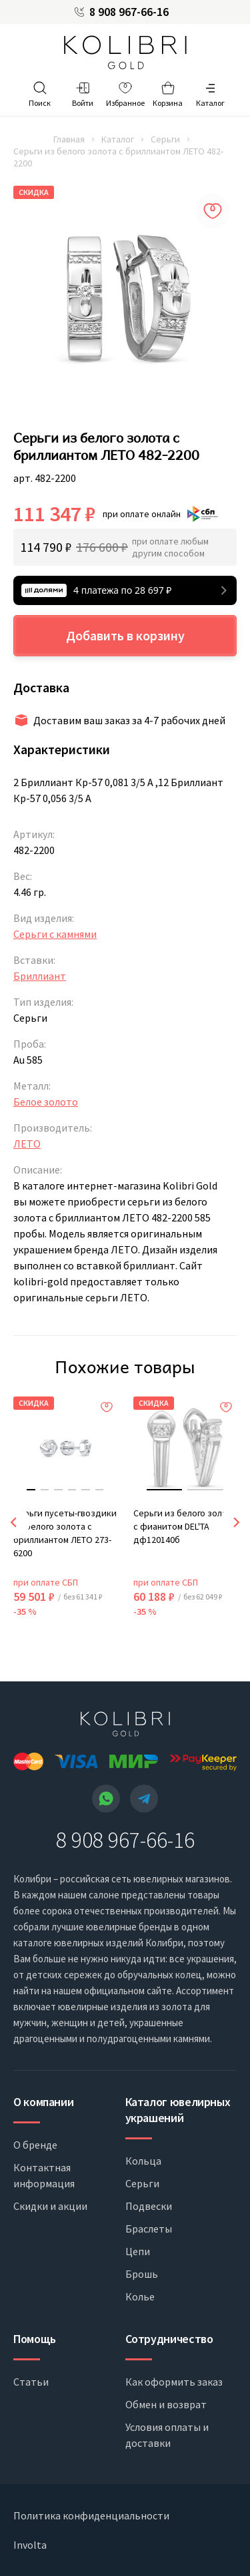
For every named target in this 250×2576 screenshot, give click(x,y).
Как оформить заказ (174, 2381)
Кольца (143, 2160)
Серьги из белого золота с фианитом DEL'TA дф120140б (185, 1526)
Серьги (165, 139)
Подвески (148, 2206)
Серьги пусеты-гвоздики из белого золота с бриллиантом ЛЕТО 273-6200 (65, 1533)
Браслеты (148, 2228)
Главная (69, 139)
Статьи (31, 2381)
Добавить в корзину (125, 635)
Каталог (117, 139)
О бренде (35, 2144)
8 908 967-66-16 (129, 12)
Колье (140, 2296)
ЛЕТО (27, 1143)
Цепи (137, 2251)
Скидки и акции (50, 2206)
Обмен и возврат (166, 2404)
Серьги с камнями (55, 934)
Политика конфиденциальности (91, 2515)
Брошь (141, 2273)
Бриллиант (39, 975)
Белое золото (45, 1101)
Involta (30, 2544)
